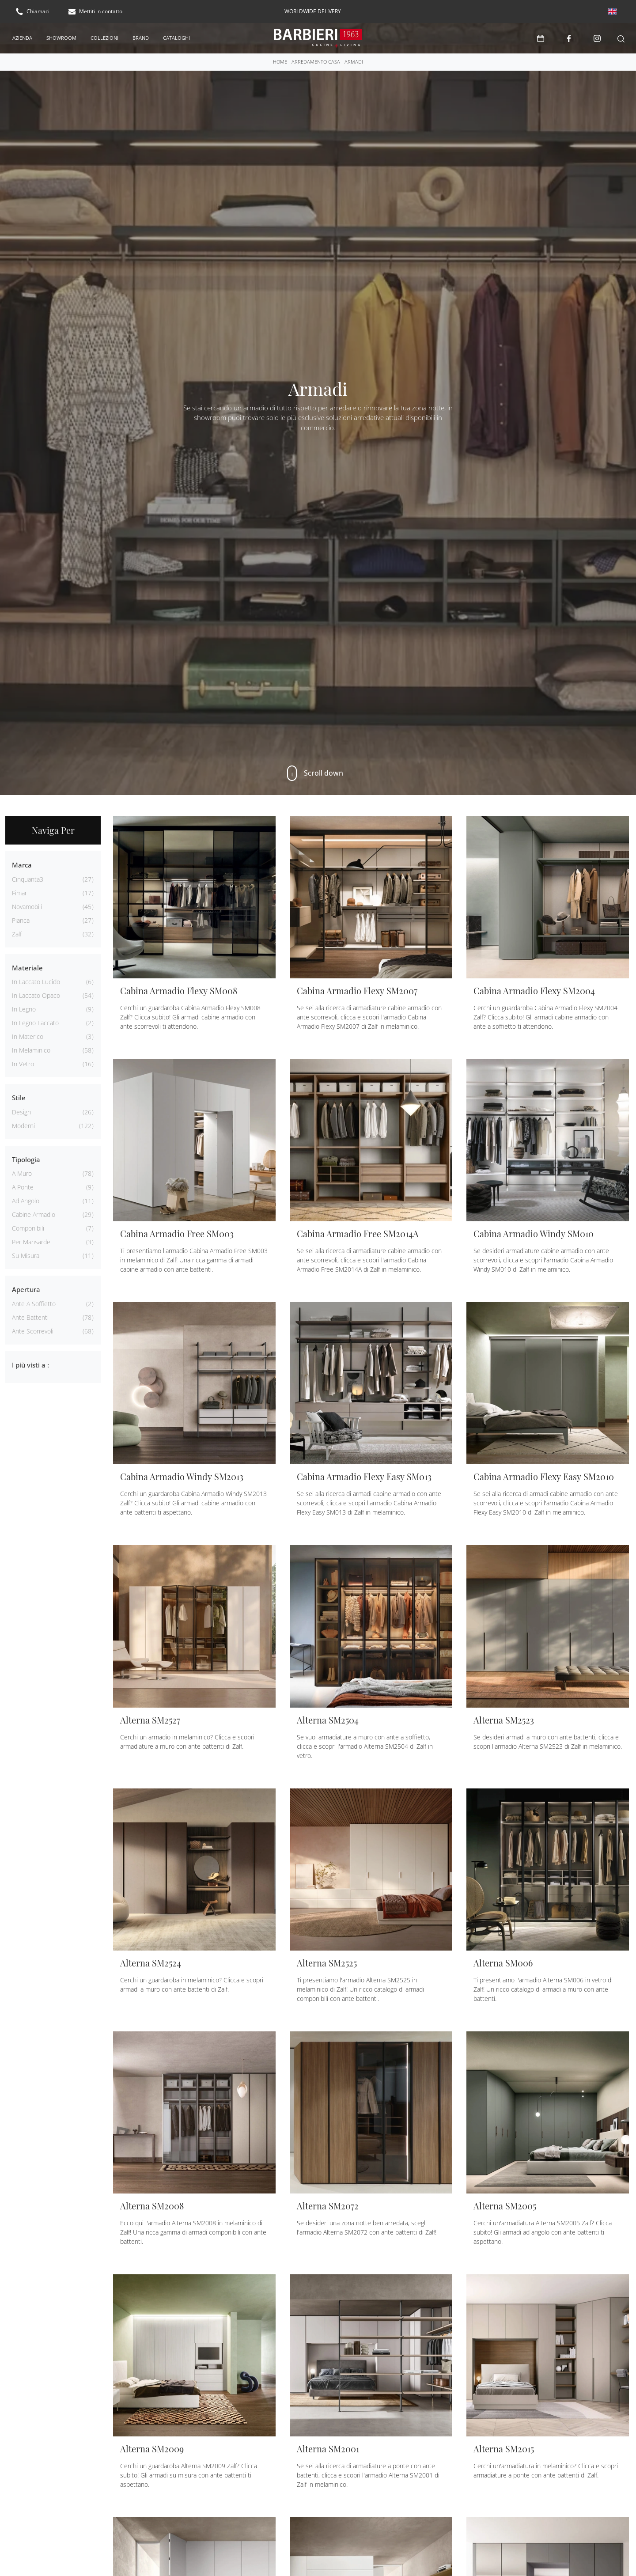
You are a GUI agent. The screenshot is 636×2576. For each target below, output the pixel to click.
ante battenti (30, 1316)
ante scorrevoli (32, 1330)
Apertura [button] (26, 1288)
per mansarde (31, 1241)
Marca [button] (22, 864)
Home (280, 60)
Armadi (353, 60)
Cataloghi (176, 37)
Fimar (19, 892)
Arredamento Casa (316, 60)
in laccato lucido (36, 981)
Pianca (21, 919)
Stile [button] (19, 1096)
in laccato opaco (36, 994)
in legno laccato (35, 1022)
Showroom (61, 37)
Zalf (17, 933)
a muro (22, 1172)
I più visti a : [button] (30, 1364)
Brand (140, 37)
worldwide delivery (312, 11)
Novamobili (27, 906)
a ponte (23, 1186)
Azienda (22, 37)
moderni (23, 1125)
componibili (28, 1227)
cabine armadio (33, 1213)
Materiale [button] (27, 966)
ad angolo (25, 1200)
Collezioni (104, 37)
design (21, 1111)
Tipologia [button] (26, 1158)
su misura (25, 1254)
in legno (24, 1008)
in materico (27, 1035)
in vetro (23, 1063)
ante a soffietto (34, 1303)
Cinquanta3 (27, 878)
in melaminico (31, 1049)
